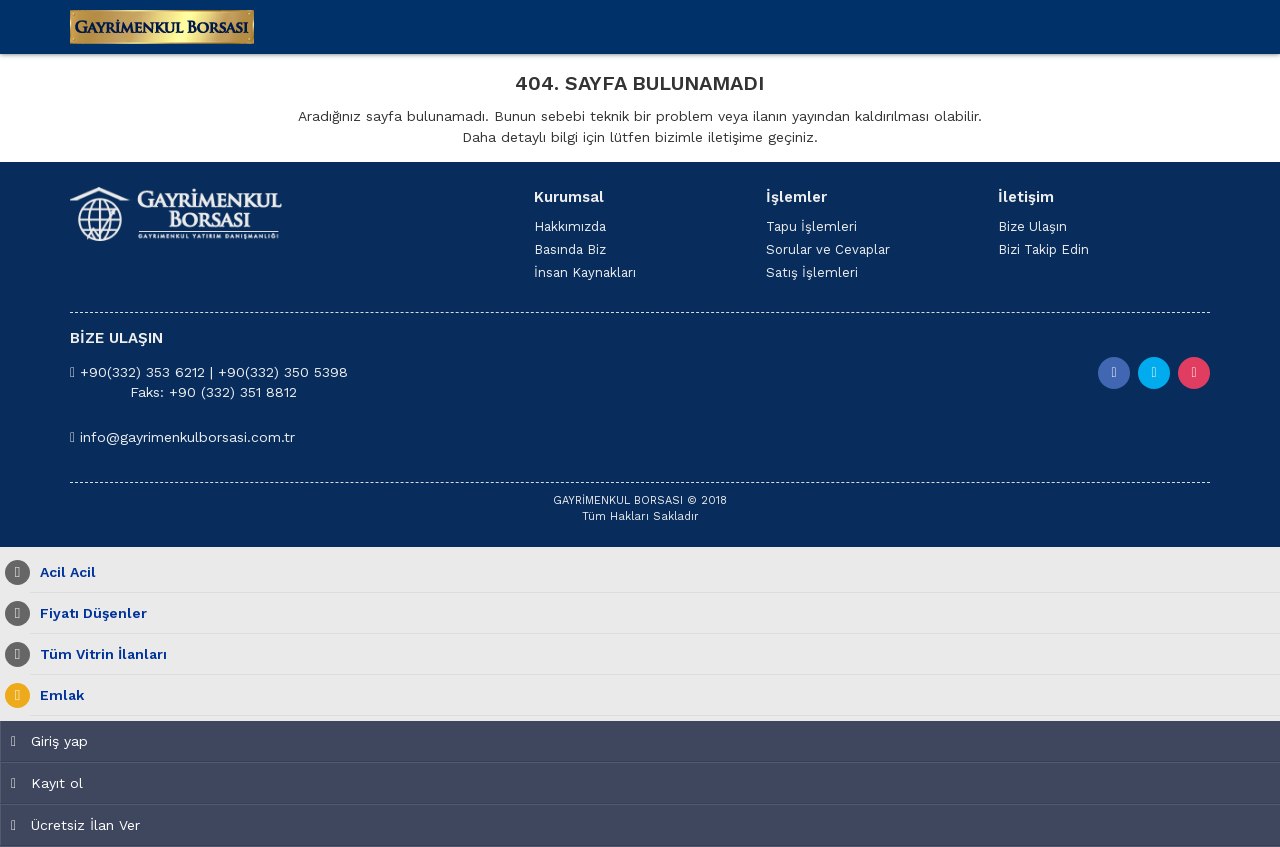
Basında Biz (570, 249)
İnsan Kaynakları (585, 272)
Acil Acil (63, 572)
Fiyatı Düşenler (88, 613)
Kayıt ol (47, 783)
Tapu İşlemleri (811, 226)
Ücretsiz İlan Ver (75, 825)
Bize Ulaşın (1032, 226)
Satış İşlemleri (812, 272)
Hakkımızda (570, 226)
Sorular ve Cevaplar (828, 249)
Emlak (57, 695)
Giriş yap (49, 741)
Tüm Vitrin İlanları (98, 654)
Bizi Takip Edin (1043, 249)
